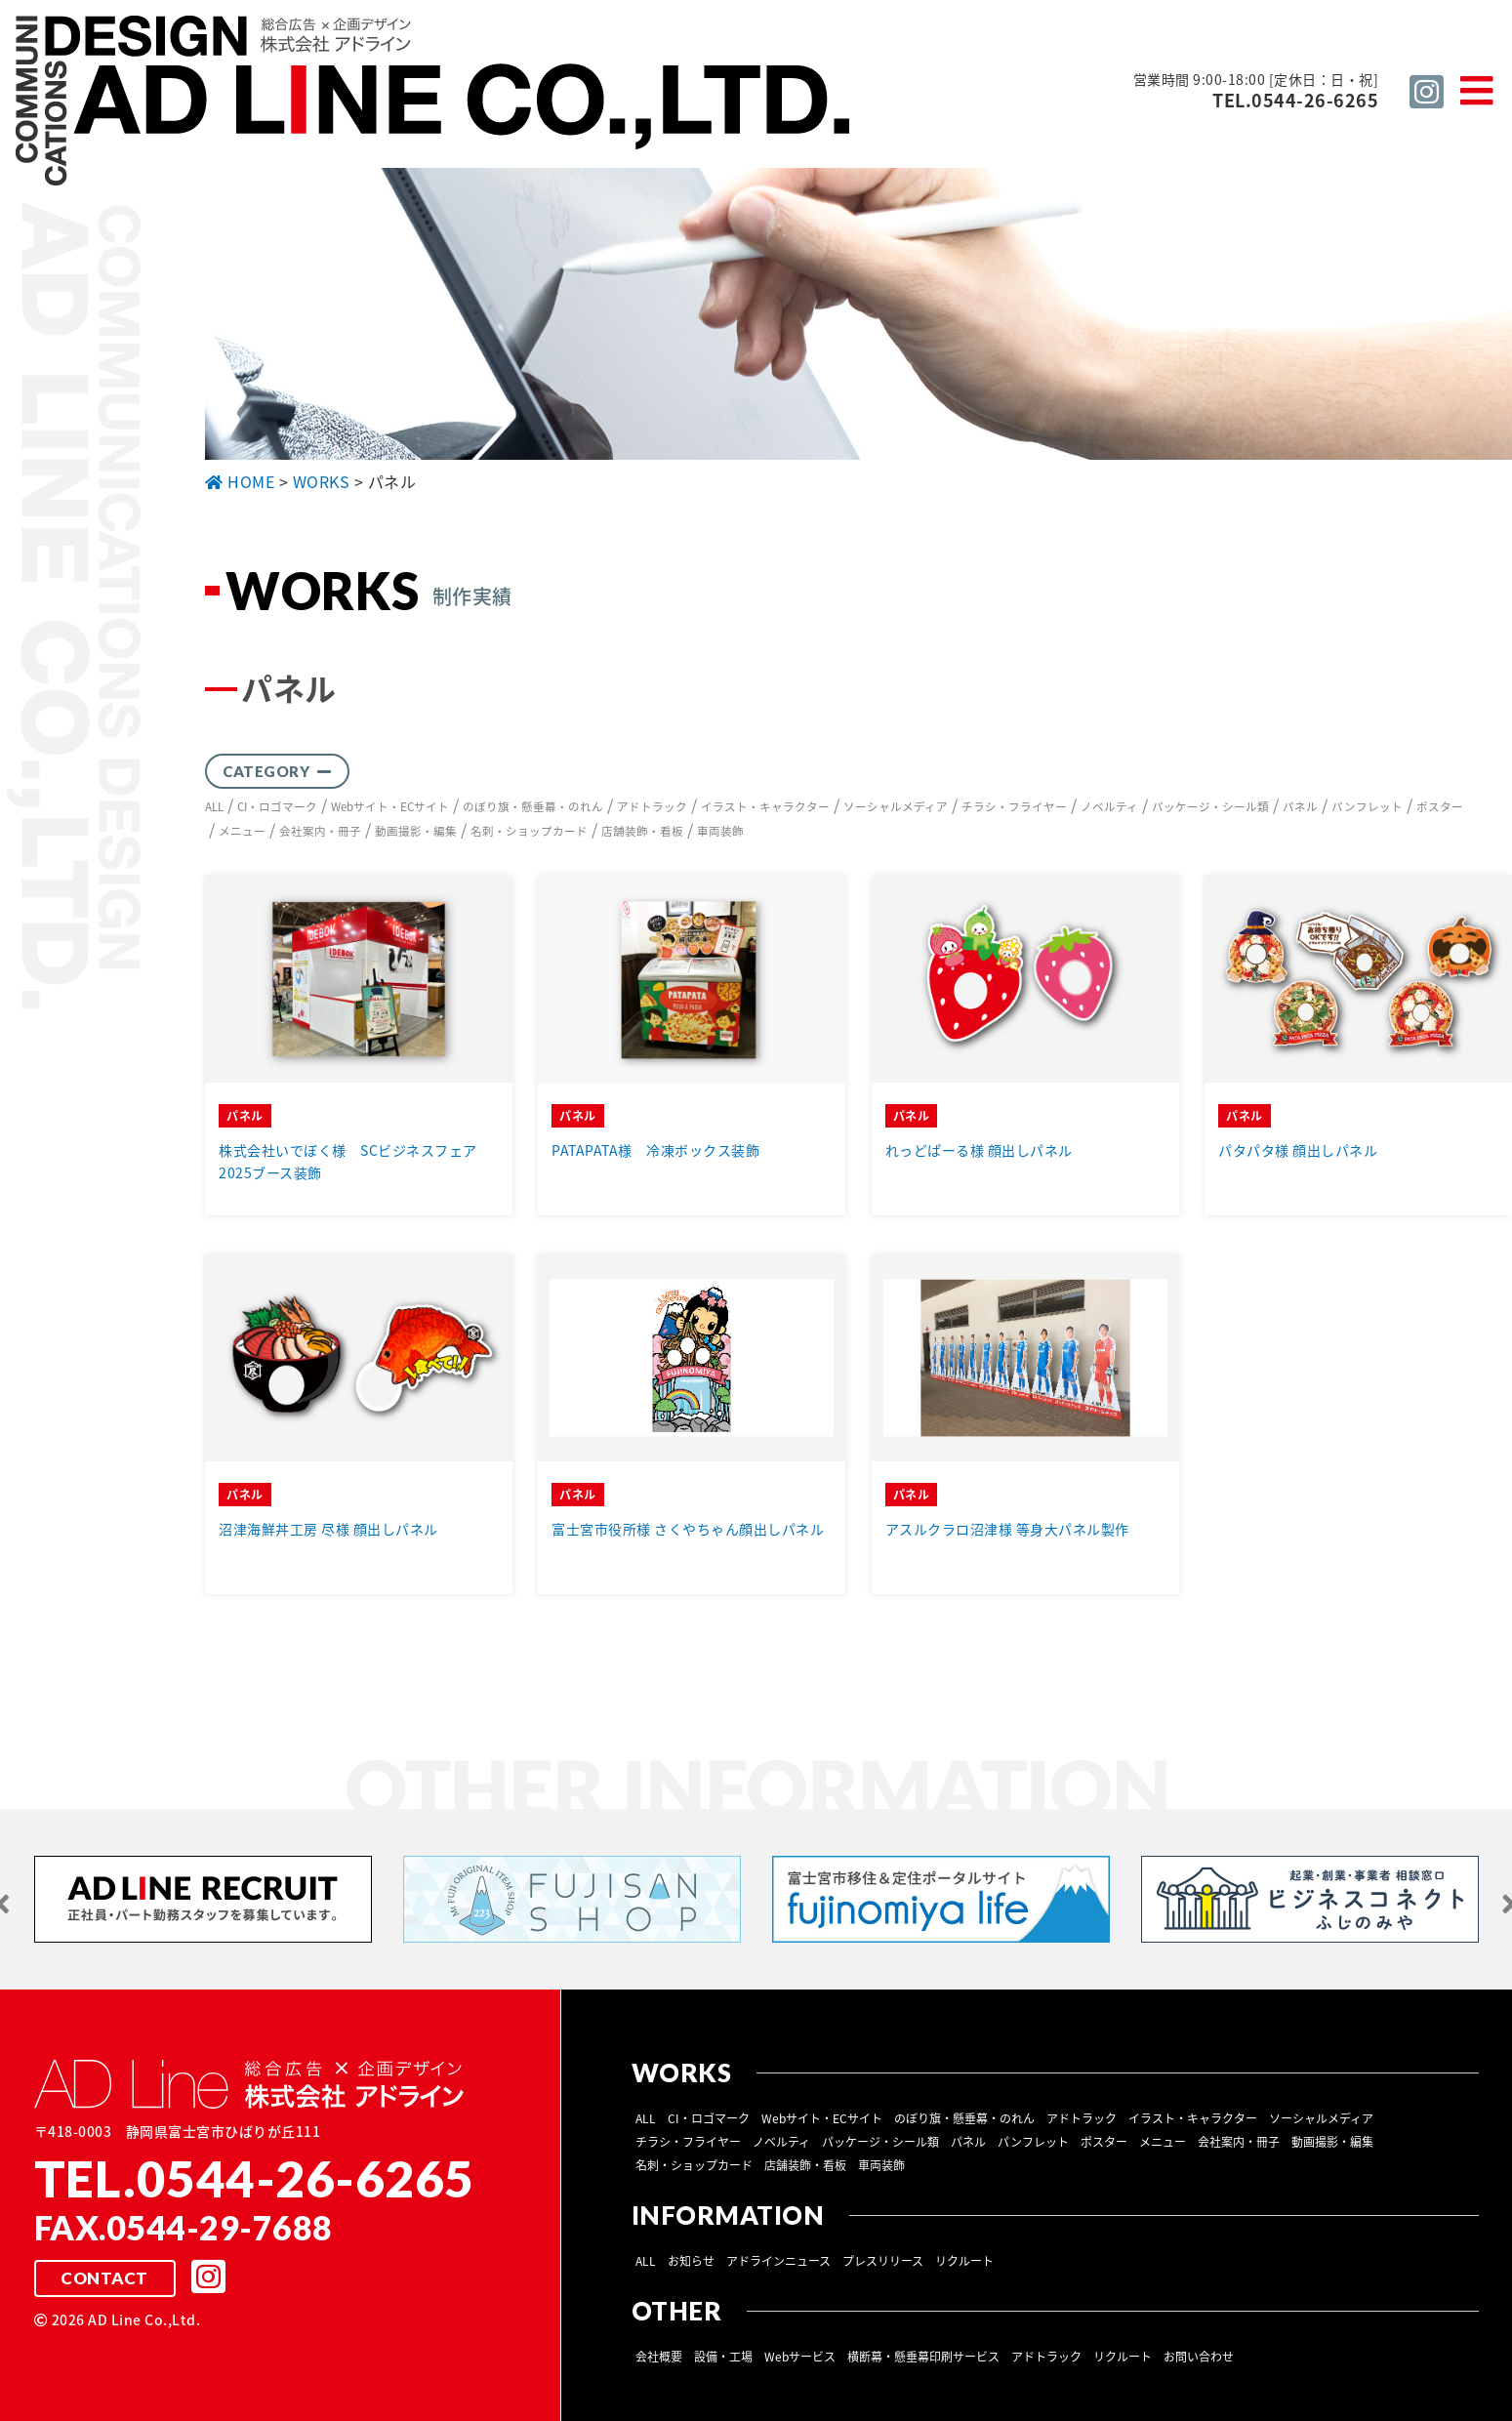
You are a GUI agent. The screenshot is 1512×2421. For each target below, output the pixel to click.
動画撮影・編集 (416, 830)
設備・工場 (723, 2355)
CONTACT (104, 2277)
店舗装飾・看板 (642, 830)
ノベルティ (1116, 806)
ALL (215, 806)
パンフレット (1374, 806)
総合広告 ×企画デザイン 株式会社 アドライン (435, 103)
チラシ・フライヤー (1021, 806)
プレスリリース (882, 2260)
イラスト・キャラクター (772, 806)
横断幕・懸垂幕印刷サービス (923, 2355)
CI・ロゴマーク (280, 806)
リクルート (964, 2260)
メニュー (242, 830)
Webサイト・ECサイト (395, 806)
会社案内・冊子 (320, 830)
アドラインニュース (778, 2260)
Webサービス (800, 2355)
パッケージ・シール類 (1217, 806)
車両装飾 (720, 830)
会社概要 (658, 2355)
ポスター (1446, 806)
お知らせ (691, 2260)
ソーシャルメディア (902, 806)
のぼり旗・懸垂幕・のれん (540, 806)
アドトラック (659, 806)
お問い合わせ (1199, 2355)
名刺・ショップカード (529, 830)
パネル (1307, 806)
